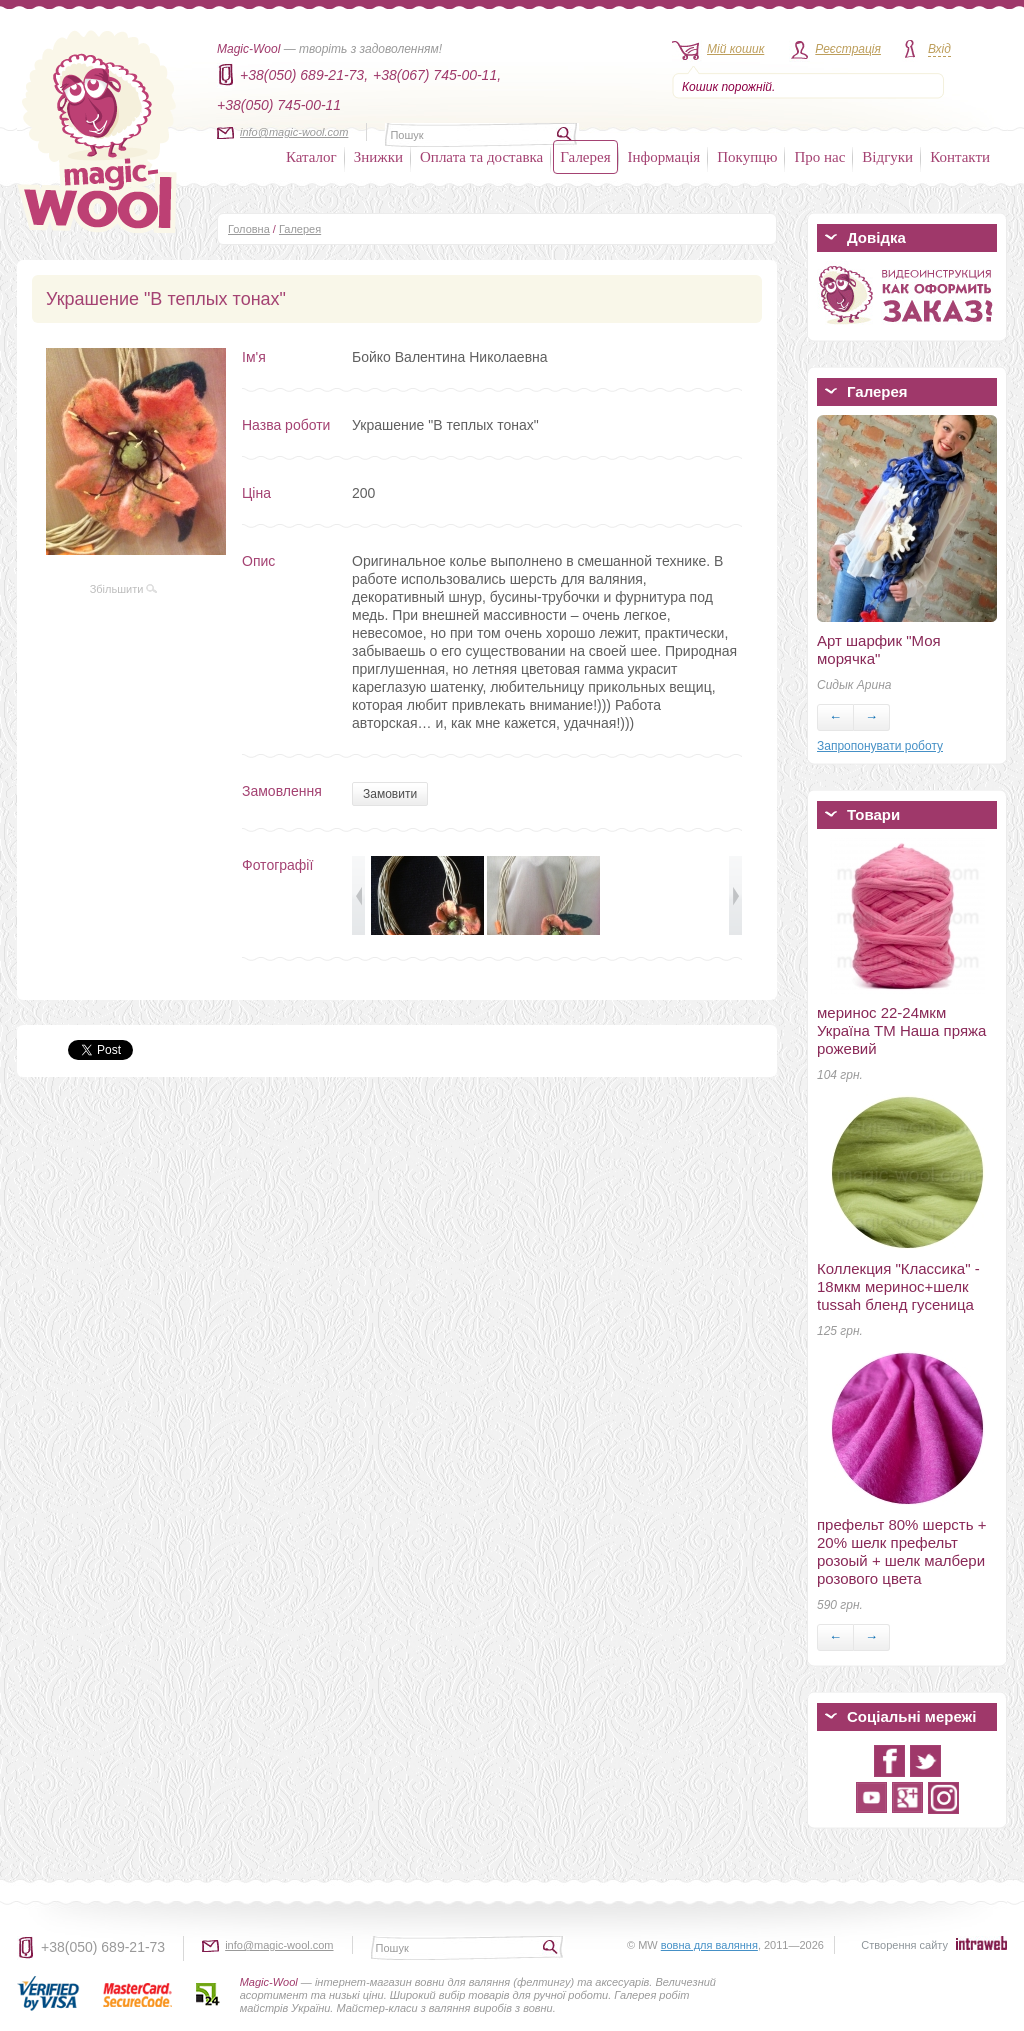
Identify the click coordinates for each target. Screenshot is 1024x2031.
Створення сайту (904, 1945)
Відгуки (887, 157)
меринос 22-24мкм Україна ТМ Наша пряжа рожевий (901, 1030)
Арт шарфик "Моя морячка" (879, 649)
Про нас (819, 157)
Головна (249, 229)
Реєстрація (848, 49)
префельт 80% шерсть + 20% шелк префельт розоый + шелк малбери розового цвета (901, 1551)
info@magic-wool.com (294, 132)
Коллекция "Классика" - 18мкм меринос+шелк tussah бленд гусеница (898, 1286)
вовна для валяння (709, 1945)
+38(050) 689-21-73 (103, 1947)
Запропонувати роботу (880, 746)
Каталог (311, 157)
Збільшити (124, 589)
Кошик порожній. (728, 87)
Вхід (939, 49)
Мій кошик (735, 49)
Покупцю (747, 157)
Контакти (960, 157)
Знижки (378, 157)
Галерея (585, 157)
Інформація (664, 157)
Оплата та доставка (481, 157)
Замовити (390, 794)
